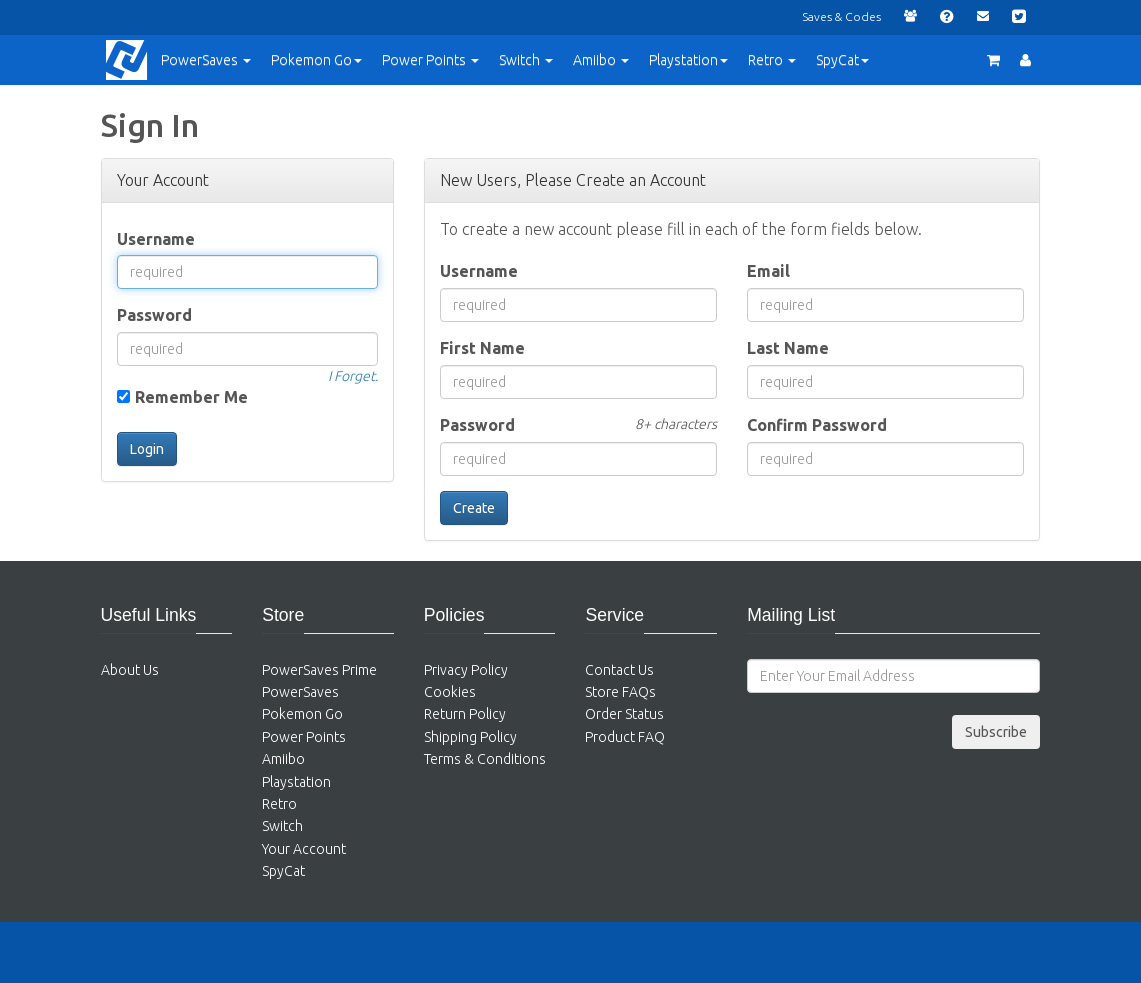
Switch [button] (526, 60)
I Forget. (353, 376)
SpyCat (283, 871)
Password (154, 315)
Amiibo (283, 759)
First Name (482, 348)
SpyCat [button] (842, 60)
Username (156, 239)
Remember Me (191, 397)
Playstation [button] (688, 60)
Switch (282, 826)
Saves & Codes (841, 16)
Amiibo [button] (601, 60)
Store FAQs (620, 692)
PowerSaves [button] (206, 60)
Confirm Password (817, 425)
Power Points (304, 737)
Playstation (296, 782)
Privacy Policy (466, 670)
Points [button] (430, 60)
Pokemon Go (302, 714)
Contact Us (619, 670)
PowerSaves (300, 692)
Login (147, 449)
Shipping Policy (470, 737)
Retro (279, 804)
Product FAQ (625, 737)
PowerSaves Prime (319, 670)
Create (474, 508)
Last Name (788, 348)
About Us (130, 670)
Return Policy (465, 714)
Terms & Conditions (485, 759)
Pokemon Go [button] (316, 60)
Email (768, 271)
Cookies (450, 692)
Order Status (624, 714)
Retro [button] (772, 60)
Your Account (304, 849)
